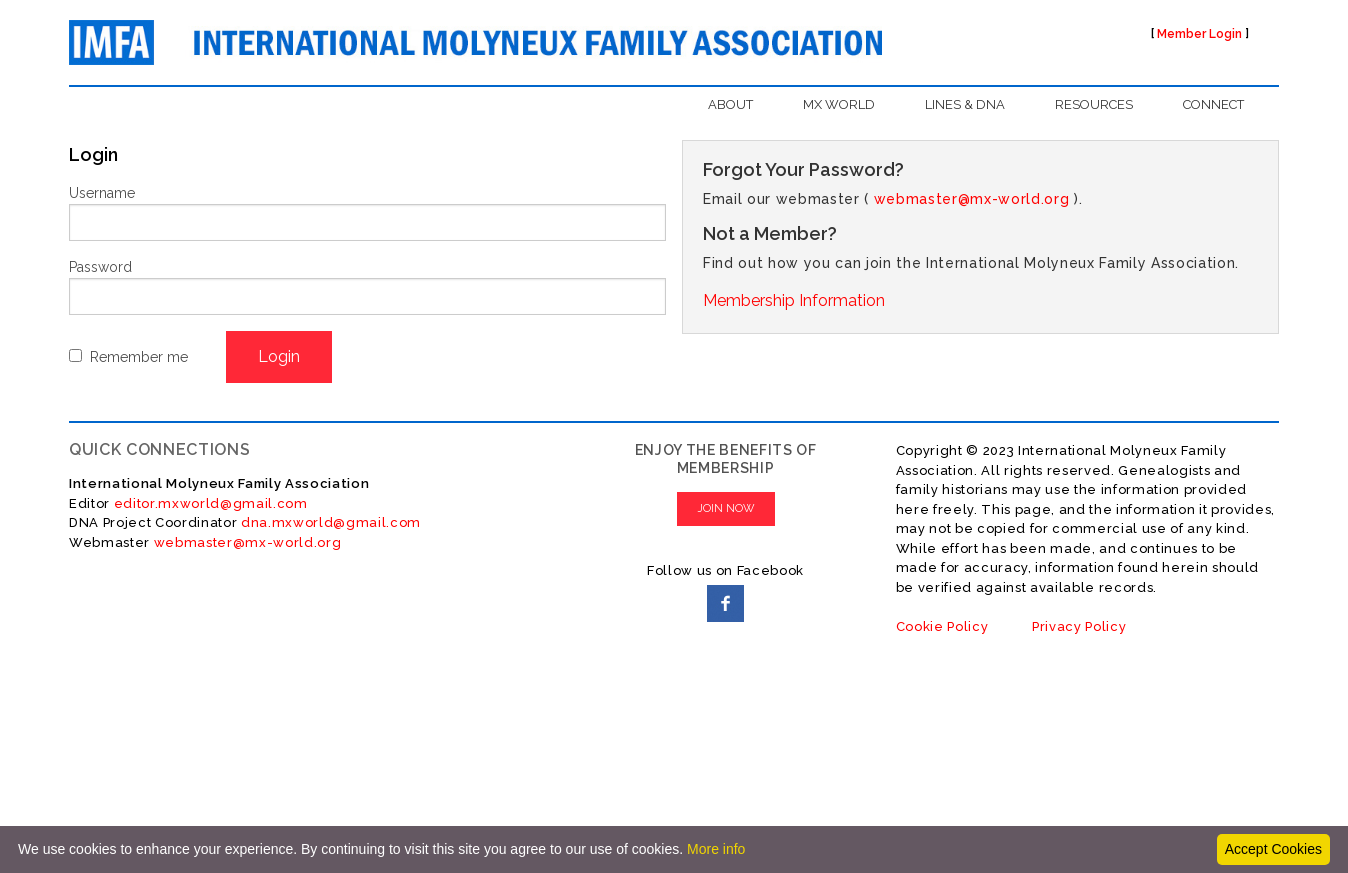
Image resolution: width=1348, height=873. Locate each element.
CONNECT (1213, 104)
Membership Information (794, 300)
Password (100, 267)
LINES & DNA (965, 104)
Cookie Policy (942, 626)
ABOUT (730, 104)
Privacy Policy (1079, 626)
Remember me (139, 357)
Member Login (1199, 34)
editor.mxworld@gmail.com (209, 503)
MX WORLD (839, 104)
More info (716, 849)
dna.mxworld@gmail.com (331, 522)
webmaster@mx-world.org (972, 199)
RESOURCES (1094, 104)
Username (102, 193)
